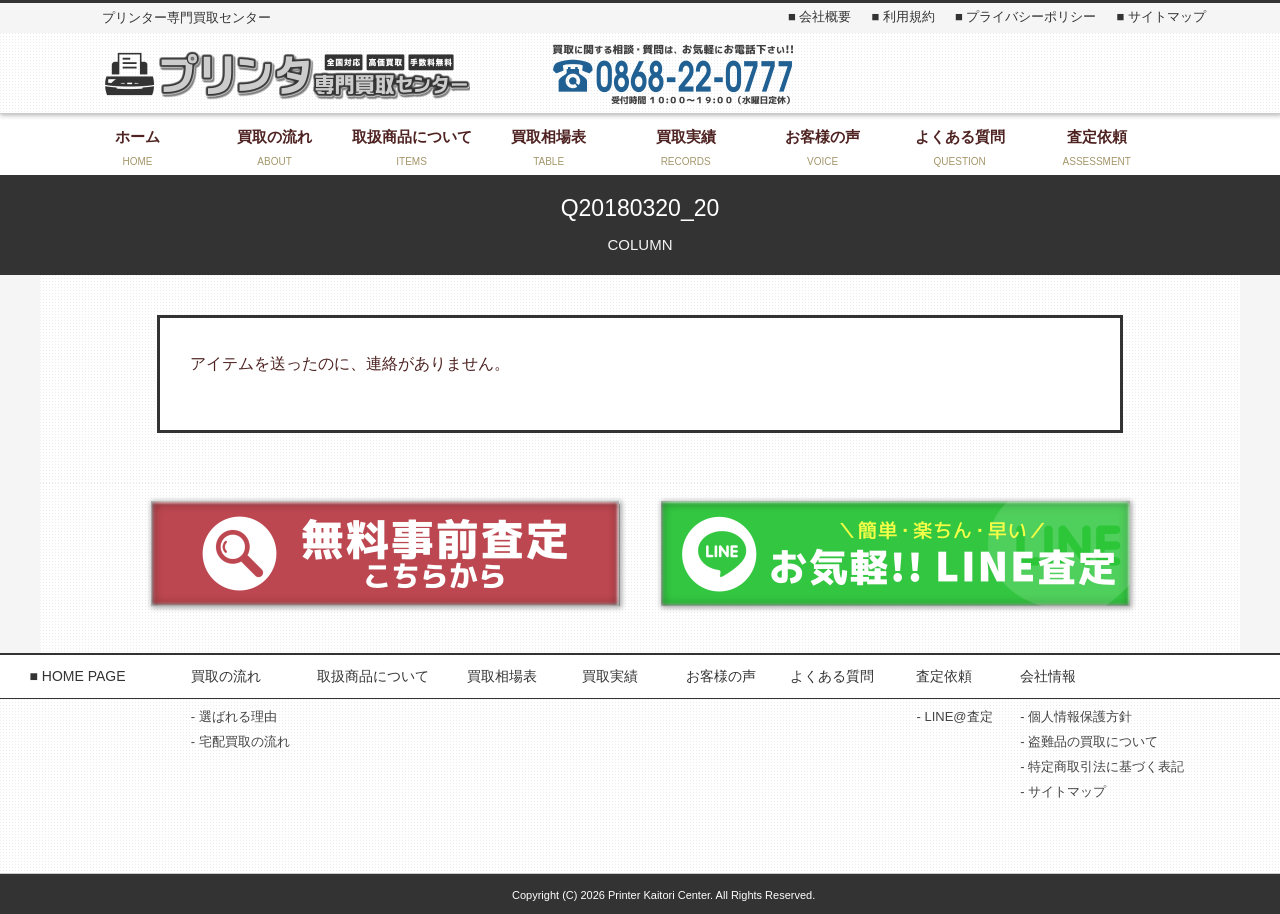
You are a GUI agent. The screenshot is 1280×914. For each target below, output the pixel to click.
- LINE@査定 (954, 716)
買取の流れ (226, 676)
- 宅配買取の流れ (240, 741)
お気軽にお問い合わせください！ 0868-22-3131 (673, 73)
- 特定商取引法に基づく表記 (1102, 766)
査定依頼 (944, 676)
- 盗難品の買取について (1089, 741)
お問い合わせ (1000, 73)
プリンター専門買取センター (286, 74)
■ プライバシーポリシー (1025, 16)
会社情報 (1048, 676)
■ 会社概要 (819, 16)
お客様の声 (721, 676)
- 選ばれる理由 (234, 716)
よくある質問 (832, 676)
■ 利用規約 (902, 16)
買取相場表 (502, 676)
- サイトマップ (1063, 791)
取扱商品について (373, 676)
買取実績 (610, 676)
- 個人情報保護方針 (1076, 716)
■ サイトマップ (1160, 16)
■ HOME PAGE (77, 676)
